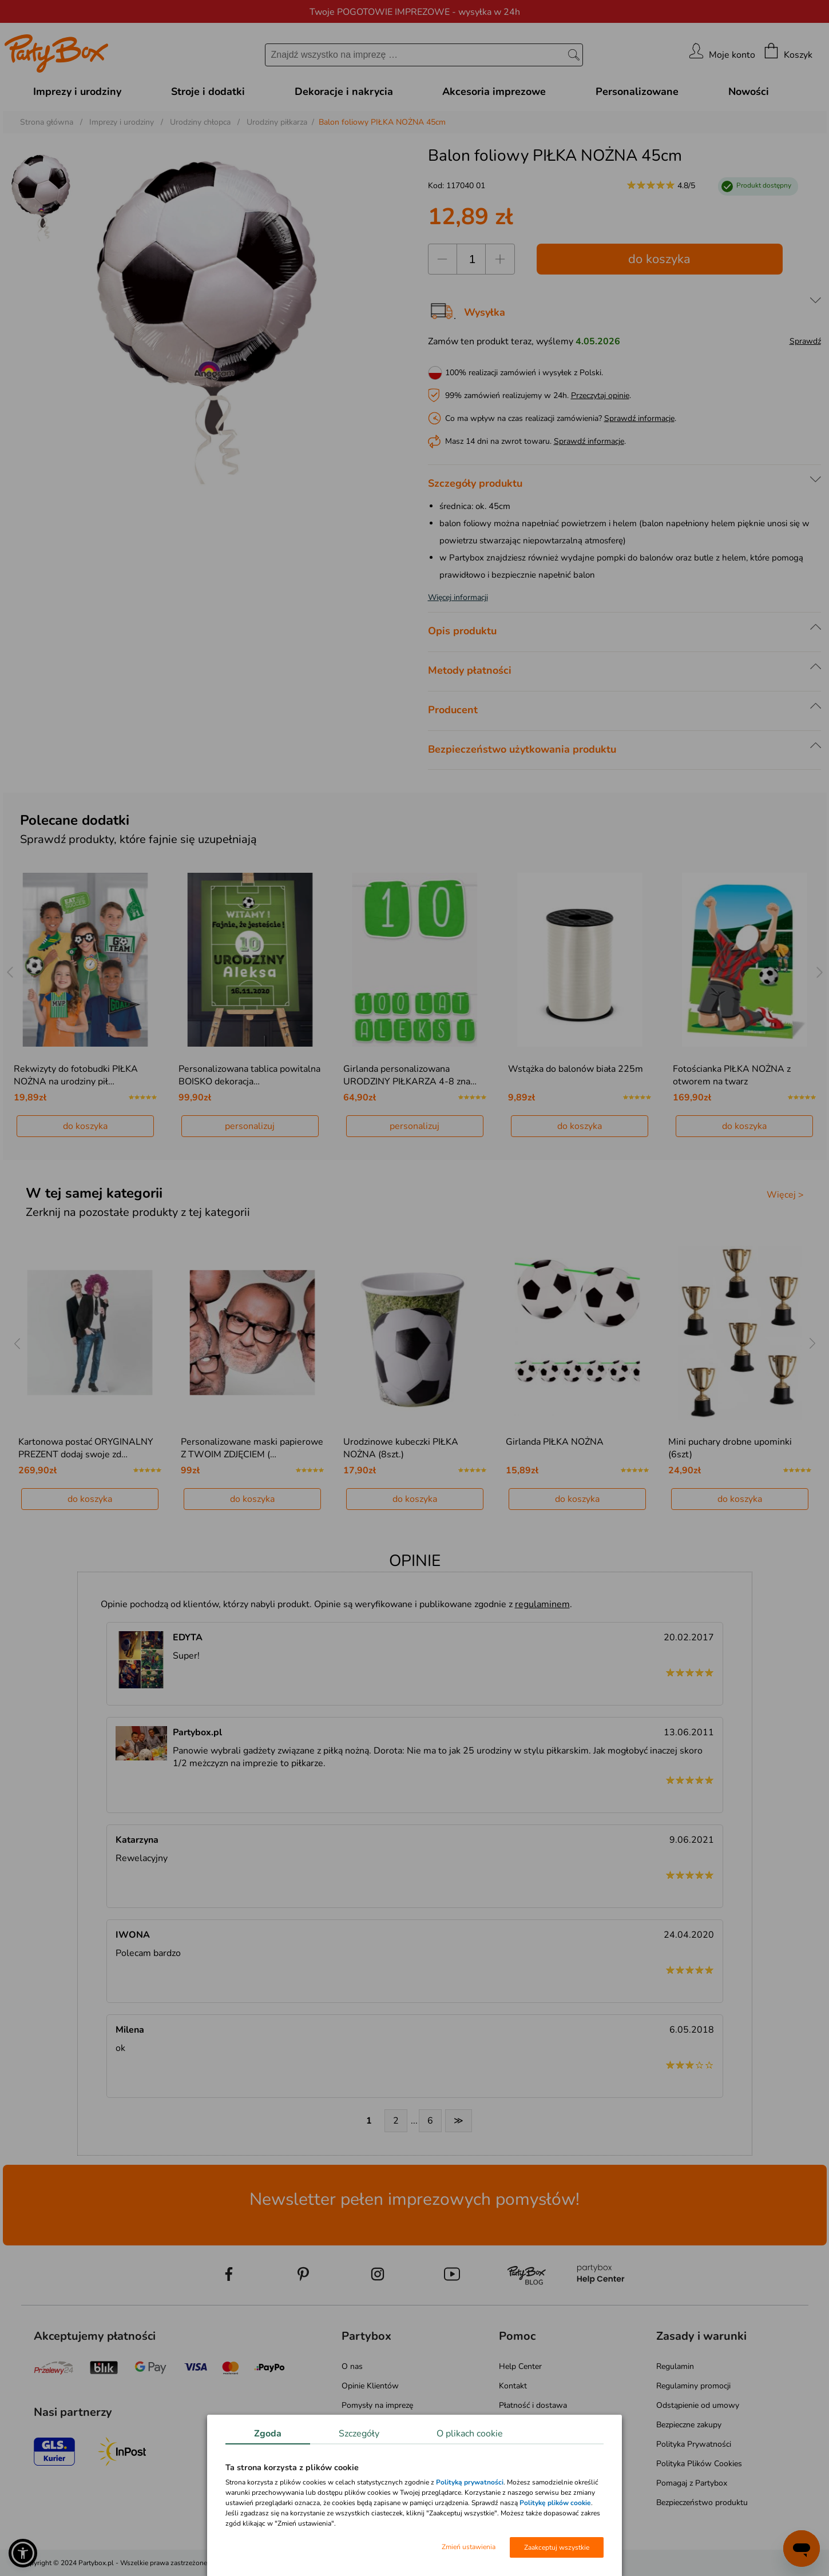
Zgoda (267, 2433)
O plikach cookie (470, 2433)
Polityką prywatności (469, 2482)
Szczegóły (359, 2433)
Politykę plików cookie (555, 2502)
